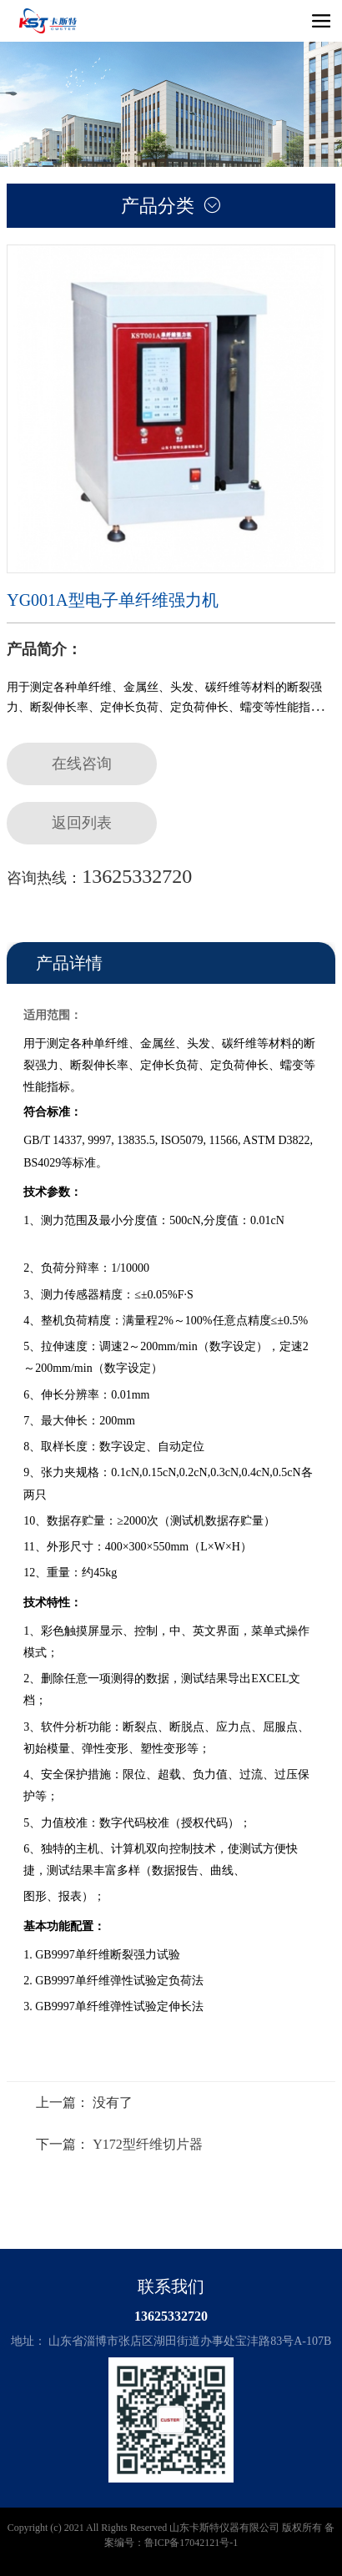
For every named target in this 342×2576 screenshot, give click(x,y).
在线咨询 (82, 763)
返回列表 (82, 822)
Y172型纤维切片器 (148, 2144)
